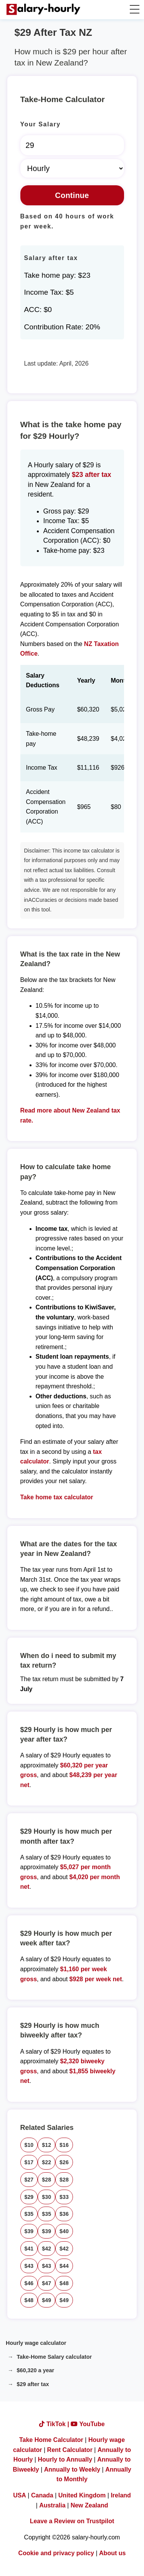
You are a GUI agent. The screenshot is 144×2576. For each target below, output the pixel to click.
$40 (64, 2231)
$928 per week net (96, 1979)
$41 (29, 2248)
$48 (64, 2283)
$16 (64, 2145)
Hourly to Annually (65, 2459)
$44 (64, 2266)
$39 (29, 2231)
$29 (29, 2197)
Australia (52, 2505)
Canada (42, 2495)
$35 (29, 2214)
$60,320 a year (35, 2370)
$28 (46, 2180)
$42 (46, 2248)
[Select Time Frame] (72, 168)
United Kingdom (82, 2495)
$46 (29, 2283)
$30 (46, 2197)
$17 (29, 2162)
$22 (46, 2162)
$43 (29, 2266)
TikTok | (55, 2424)
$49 (46, 2300)
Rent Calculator (70, 2450)
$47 (46, 2283)
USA (19, 2495)
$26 (64, 2162)
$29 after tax (33, 2384)
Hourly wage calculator (36, 2343)
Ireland (121, 2495)
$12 (46, 2145)
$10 (29, 2145)
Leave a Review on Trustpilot (72, 2521)
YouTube (87, 2424)
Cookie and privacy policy (56, 2553)
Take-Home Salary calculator (54, 2357)
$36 (64, 2214)
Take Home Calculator (51, 2440)
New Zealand (89, 2505)
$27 (29, 2180)
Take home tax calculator (56, 1497)
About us (112, 2553)
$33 (64, 2197)
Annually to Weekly (72, 2469)
